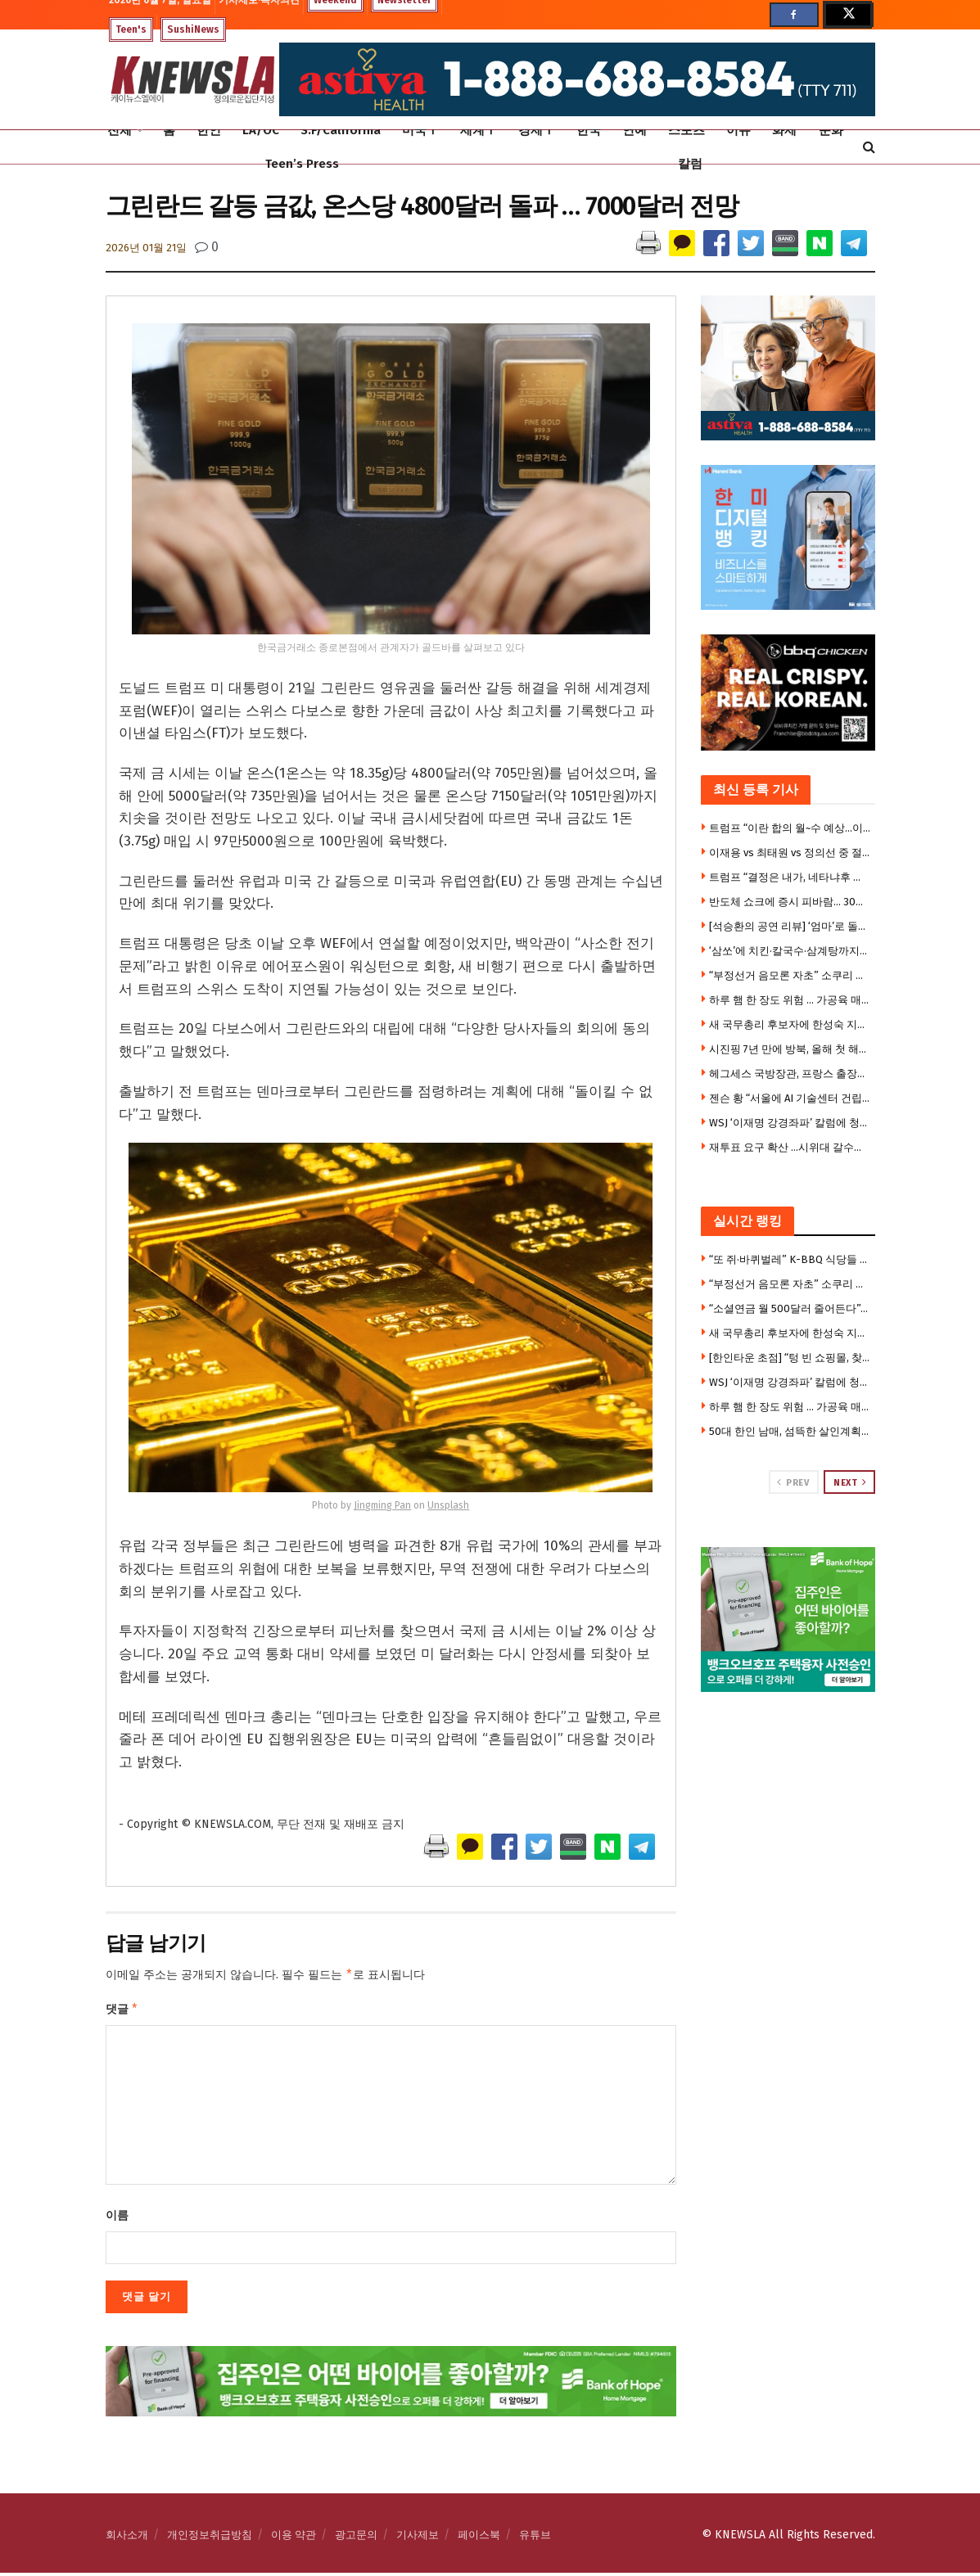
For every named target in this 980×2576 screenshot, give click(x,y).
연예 (634, 130)
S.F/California (340, 130)
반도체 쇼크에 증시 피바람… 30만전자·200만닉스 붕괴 (790, 902)
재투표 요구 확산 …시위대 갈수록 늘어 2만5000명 (790, 1147)
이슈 (738, 130)
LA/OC (260, 130)
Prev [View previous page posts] (793, 1482)
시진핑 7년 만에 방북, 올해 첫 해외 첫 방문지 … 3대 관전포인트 (790, 1049)
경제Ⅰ (536, 130)
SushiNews (193, 29)
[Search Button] (869, 147)
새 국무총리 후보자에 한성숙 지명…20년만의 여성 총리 (790, 1024)
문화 (831, 130)
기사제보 (417, 2538)
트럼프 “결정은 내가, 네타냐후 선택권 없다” (790, 877)
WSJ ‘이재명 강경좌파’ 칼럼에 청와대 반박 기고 (790, 1123)
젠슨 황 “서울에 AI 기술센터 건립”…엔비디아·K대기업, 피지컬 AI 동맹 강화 (790, 1098)
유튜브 (535, 2538)
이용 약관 (293, 2538)
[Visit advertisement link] (788, 1619)
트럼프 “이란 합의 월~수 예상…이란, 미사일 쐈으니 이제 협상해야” (790, 828)
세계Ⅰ (478, 130)
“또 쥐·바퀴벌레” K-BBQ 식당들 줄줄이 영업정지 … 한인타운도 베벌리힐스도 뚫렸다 (790, 1259)
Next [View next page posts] (849, 1482)
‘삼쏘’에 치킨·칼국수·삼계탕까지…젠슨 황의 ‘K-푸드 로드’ (790, 951)
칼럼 (690, 163)
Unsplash (448, 1505)
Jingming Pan (382, 1505)
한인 (208, 130)
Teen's (131, 29)
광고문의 (356, 2538)
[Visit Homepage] (192, 80)
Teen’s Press (302, 163)
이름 (117, 2219)
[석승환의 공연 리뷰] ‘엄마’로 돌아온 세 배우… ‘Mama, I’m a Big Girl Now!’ (790, 926)
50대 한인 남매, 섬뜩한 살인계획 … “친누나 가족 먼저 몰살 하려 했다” (790, 1431)
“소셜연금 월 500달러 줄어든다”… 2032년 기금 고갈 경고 (790, 1308)
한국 (588, 130)
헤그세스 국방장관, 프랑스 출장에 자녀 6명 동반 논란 (790, 1073)
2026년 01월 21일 (146, 247)
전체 (119, 130)
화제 (784, 130)
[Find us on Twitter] (847, 14)
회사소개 (127, 2538)
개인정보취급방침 (209, 2538)
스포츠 (686, 130)
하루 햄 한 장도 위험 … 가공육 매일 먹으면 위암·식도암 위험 (790, 1000)
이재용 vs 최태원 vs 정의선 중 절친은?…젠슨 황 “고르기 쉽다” (790, 852)
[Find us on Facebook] (794, 14)
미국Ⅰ (420, 130)
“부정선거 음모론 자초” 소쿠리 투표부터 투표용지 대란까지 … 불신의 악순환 (790, 975)
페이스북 (479, 2538)
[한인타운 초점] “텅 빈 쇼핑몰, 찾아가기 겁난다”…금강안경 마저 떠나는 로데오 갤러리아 (790, 1357)
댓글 (122, 2011)
